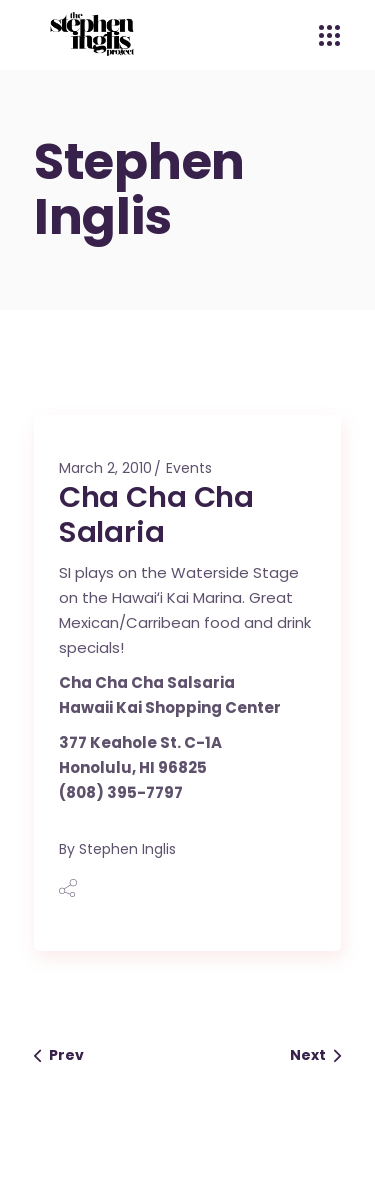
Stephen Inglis (127, 849)
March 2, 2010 (105, 468)
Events (189, 468)
